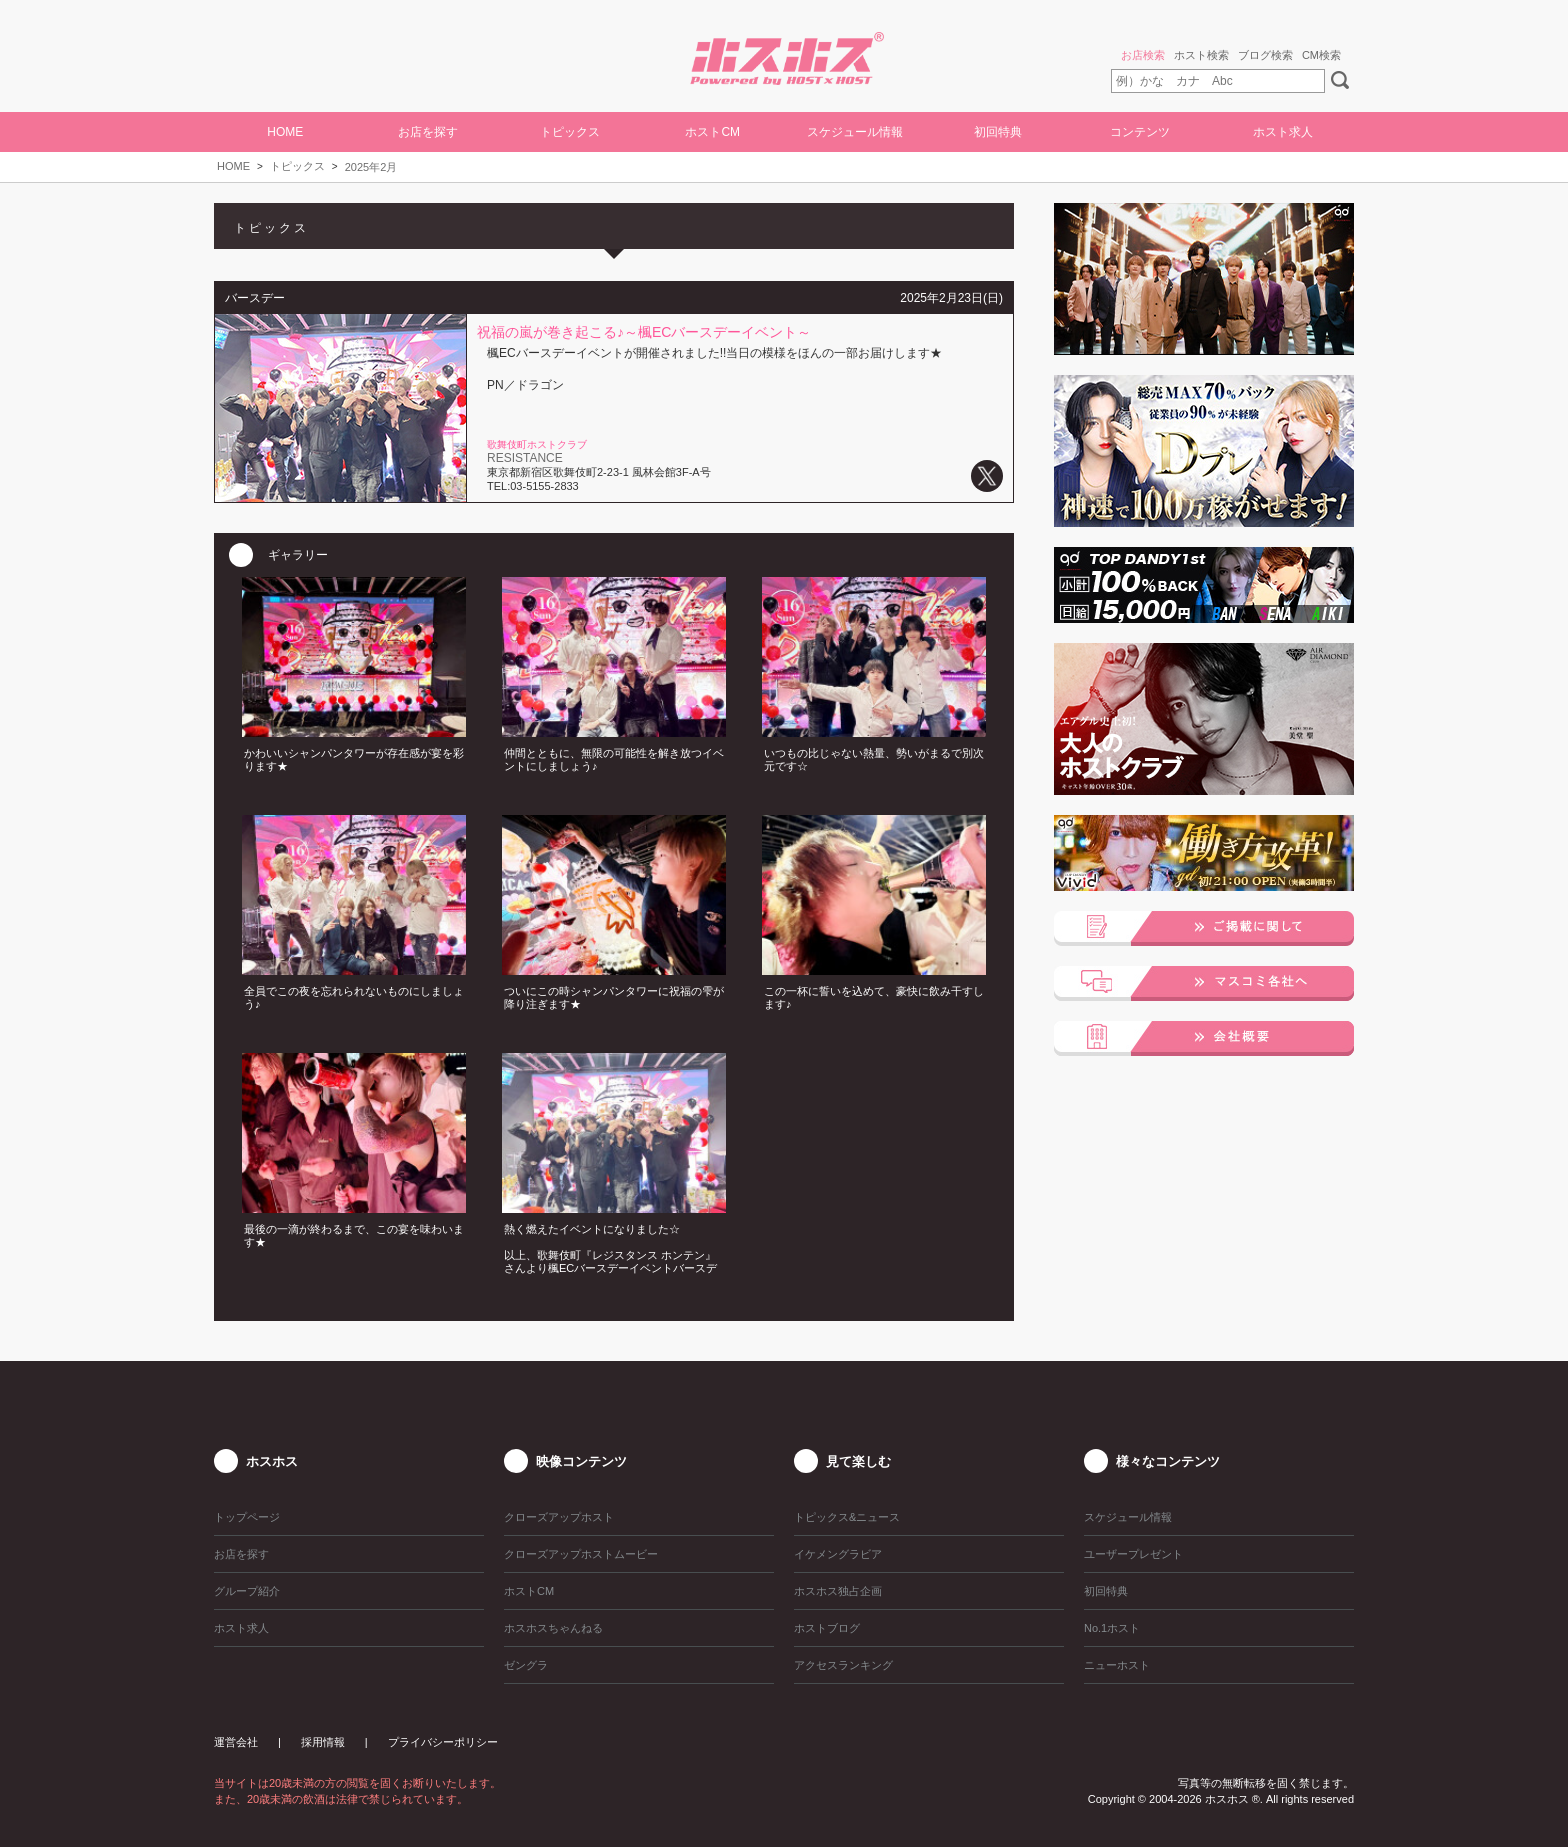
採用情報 (323, 1742)
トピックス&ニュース (847, 1517)
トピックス (297, 166)
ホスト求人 (1283, 132)
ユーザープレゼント (1133, 1554)
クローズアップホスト (559, 1517)
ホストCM (712, 132)
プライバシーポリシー (443, 1742)
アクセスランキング (843, 1665)
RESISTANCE (525, 458)
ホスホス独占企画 (838, 1591)
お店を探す (428, 132)
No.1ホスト (1112, 1628)
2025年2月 (371, 167)
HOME (285, 132)
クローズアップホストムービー (581, 1554)
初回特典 (998, 132)
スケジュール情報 (855, 132)
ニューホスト (1117, 1665)
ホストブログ (827, 1628)
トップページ (247, 1517)
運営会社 (236, 1742)
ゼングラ (526, 1665)
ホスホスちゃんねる (553, 1628)
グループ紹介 (247, 1591)
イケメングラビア (838, 1554)
